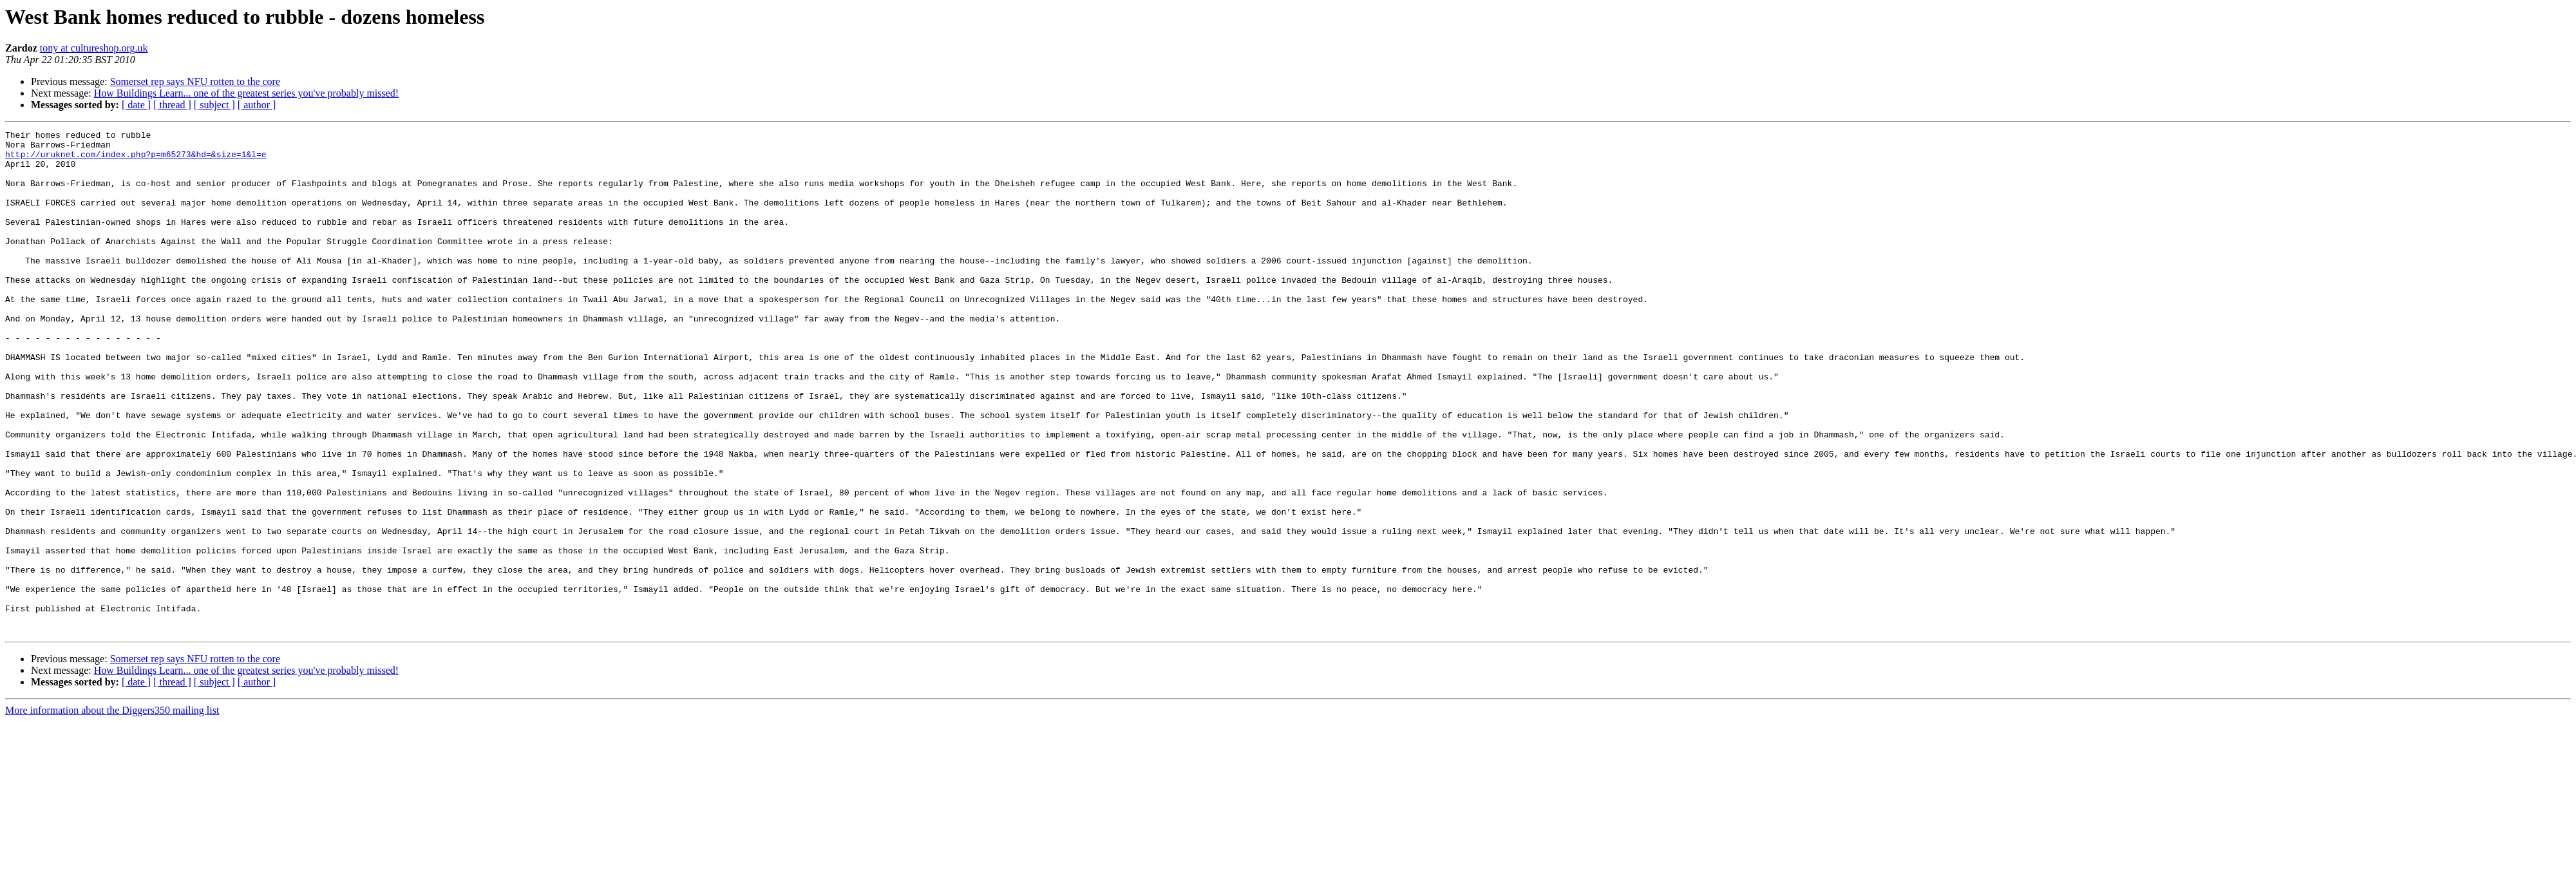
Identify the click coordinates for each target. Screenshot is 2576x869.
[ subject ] (214, 104)
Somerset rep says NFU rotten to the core (195, 81)
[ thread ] (172, 104)
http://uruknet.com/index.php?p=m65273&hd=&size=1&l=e (136, 160)
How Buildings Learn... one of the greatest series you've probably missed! (246, 93)
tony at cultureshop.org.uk (94, 48)
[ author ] (257, 104)
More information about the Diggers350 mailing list (112, 810)
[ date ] (136, 104)
